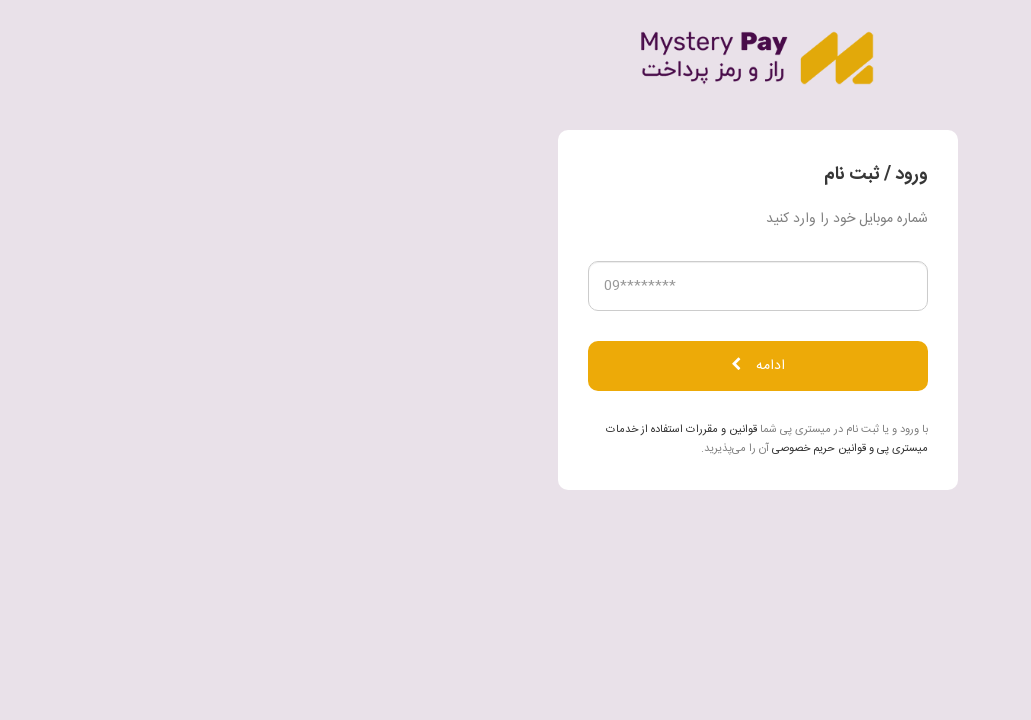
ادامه (516, 366)
